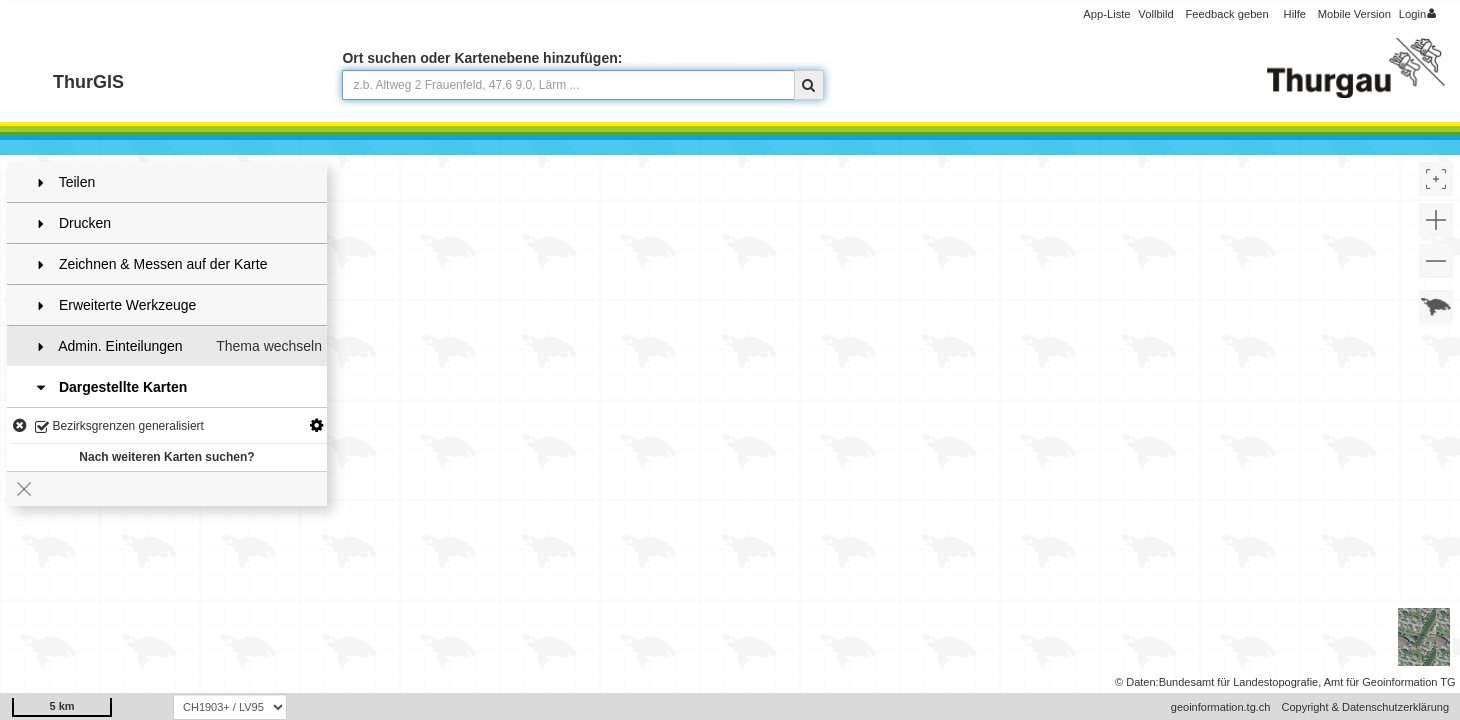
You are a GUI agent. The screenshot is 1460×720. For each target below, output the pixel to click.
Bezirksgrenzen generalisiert (119, 427)
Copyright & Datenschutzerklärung (1365, 707)
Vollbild (1155, 14)
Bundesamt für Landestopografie (1239, 682)
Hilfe (1295, 14)
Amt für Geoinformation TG (1390, 682)
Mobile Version (1354, 14)
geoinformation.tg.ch (1221, 707)
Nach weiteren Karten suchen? (166, 457)
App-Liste (1106, 14)
